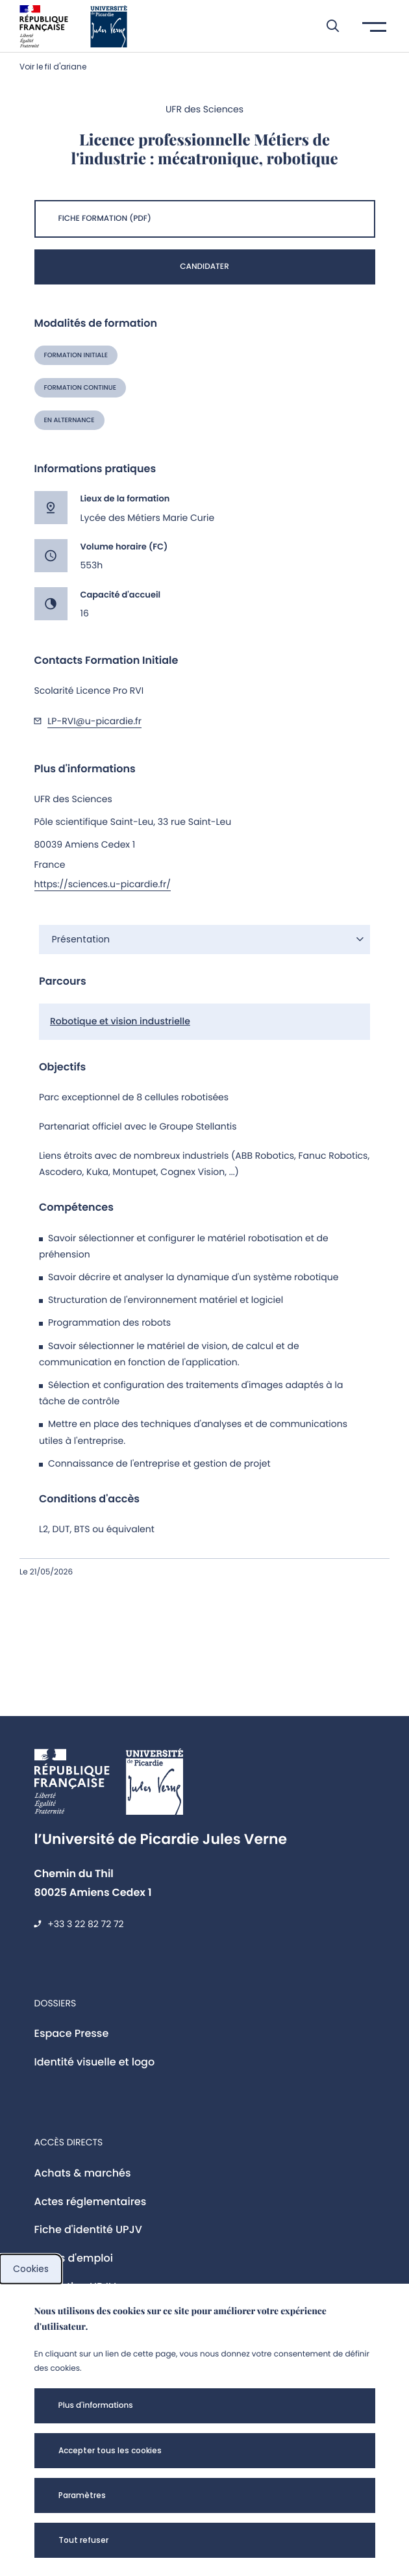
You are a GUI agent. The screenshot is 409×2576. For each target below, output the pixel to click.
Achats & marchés (82, 2173)
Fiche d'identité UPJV (88, 2229)
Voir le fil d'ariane (52, 66)
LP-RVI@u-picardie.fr (94, 720)
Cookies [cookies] (31, 2268)
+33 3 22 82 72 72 (85, 1923)
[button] (326, 26)
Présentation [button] (81, 939)
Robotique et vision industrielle (120, 1021)
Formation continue (80, 387)
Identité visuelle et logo (94, 2061)
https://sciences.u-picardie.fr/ (102, 884)
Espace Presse (71, 2033)
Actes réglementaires (90, 2201)
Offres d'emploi (74, 2258)
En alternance (69, 420)
